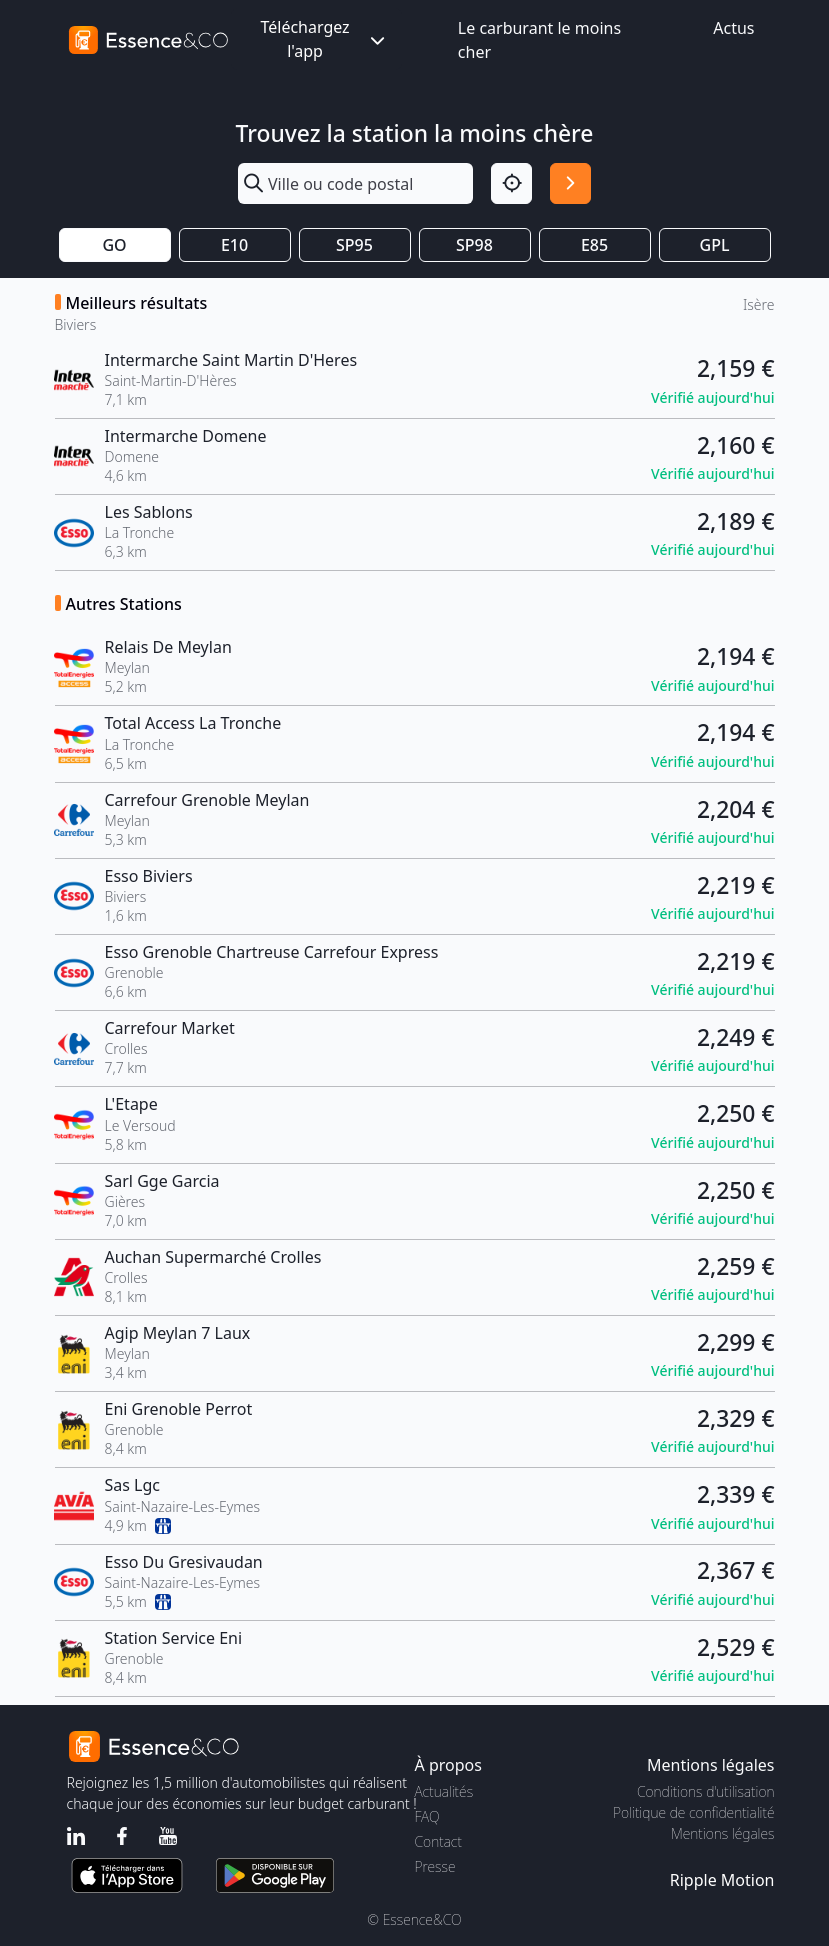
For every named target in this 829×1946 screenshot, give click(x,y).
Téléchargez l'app (324, 39)
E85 (594, 245)
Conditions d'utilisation (706, 1791)
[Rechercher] (570, 183)
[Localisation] (511, 183)
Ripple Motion (722, 1880)
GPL (715, 245)
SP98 (474, 245)
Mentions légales (722, 1833)
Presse (435, 1866)
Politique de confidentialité (693, 1812)
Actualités (444, 1791)
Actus (733, 28)
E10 (234, 245)
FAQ (427, 1816)
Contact (438, 1841)
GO (114, 245)
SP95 (354, 245)
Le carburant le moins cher (539, 40)
